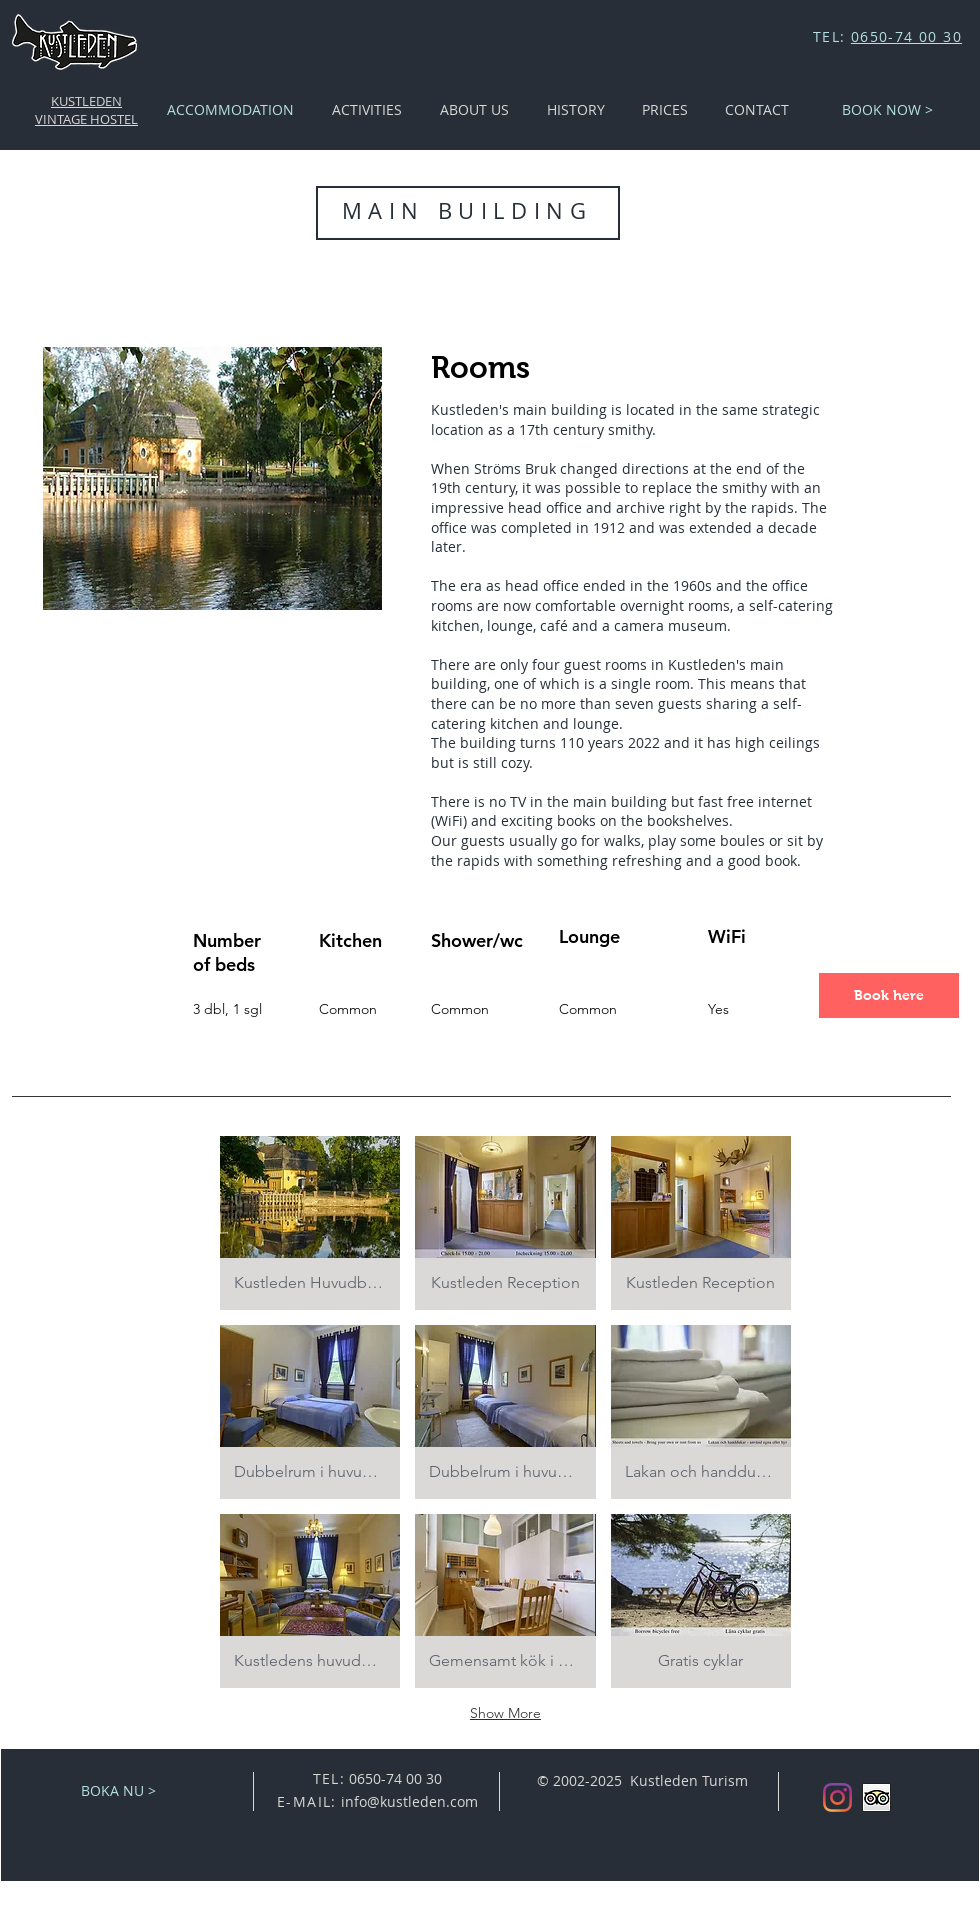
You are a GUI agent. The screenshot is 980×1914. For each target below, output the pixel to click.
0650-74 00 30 (906, 36)
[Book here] (889, 995)
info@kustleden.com (409, 1801)
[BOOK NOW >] (887, 110)
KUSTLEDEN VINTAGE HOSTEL (86, 110)
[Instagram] (837, 1797)
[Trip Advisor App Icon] (876, 1797)
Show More (505, 1713)
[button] (310, 1223)
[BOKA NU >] (118, 1791)
